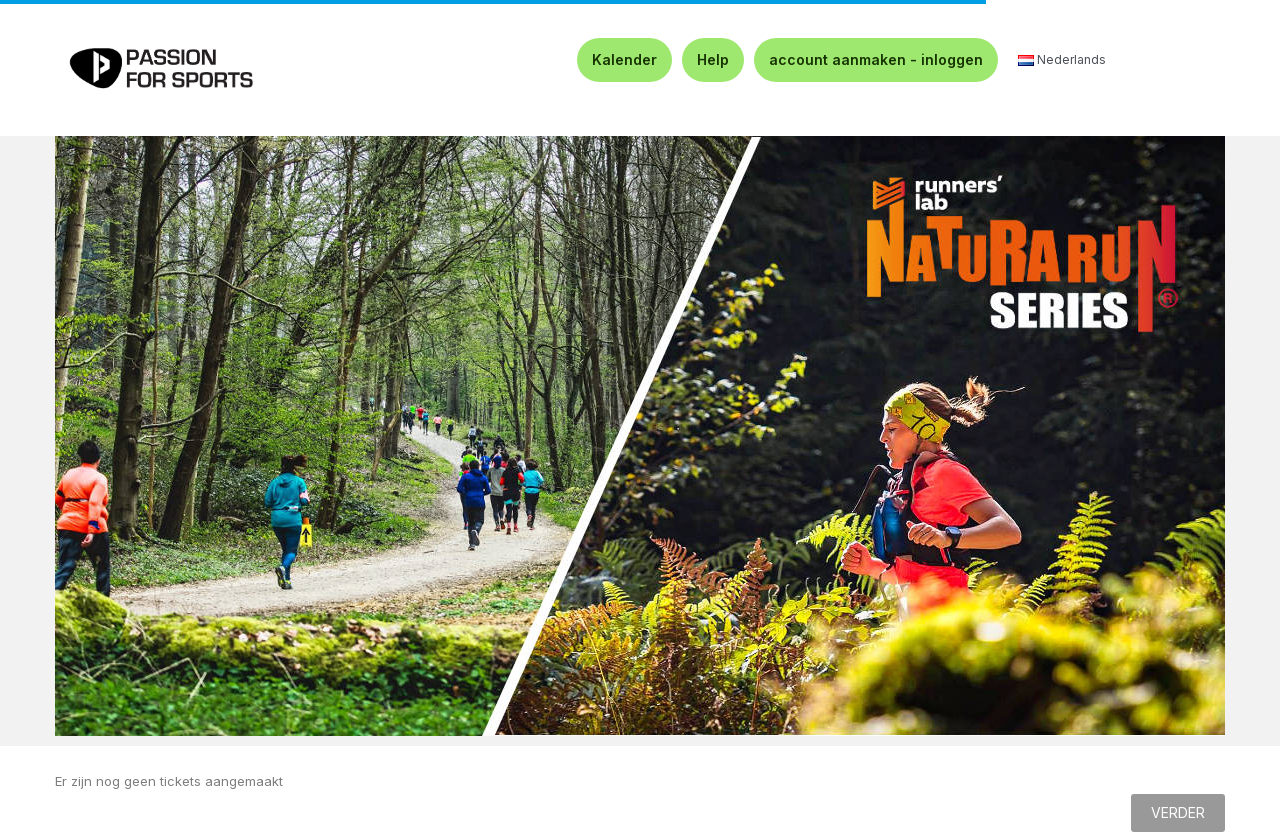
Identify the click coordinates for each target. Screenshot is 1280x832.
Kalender (624, 59)
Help (713, 59)
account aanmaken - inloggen (876, 59)
